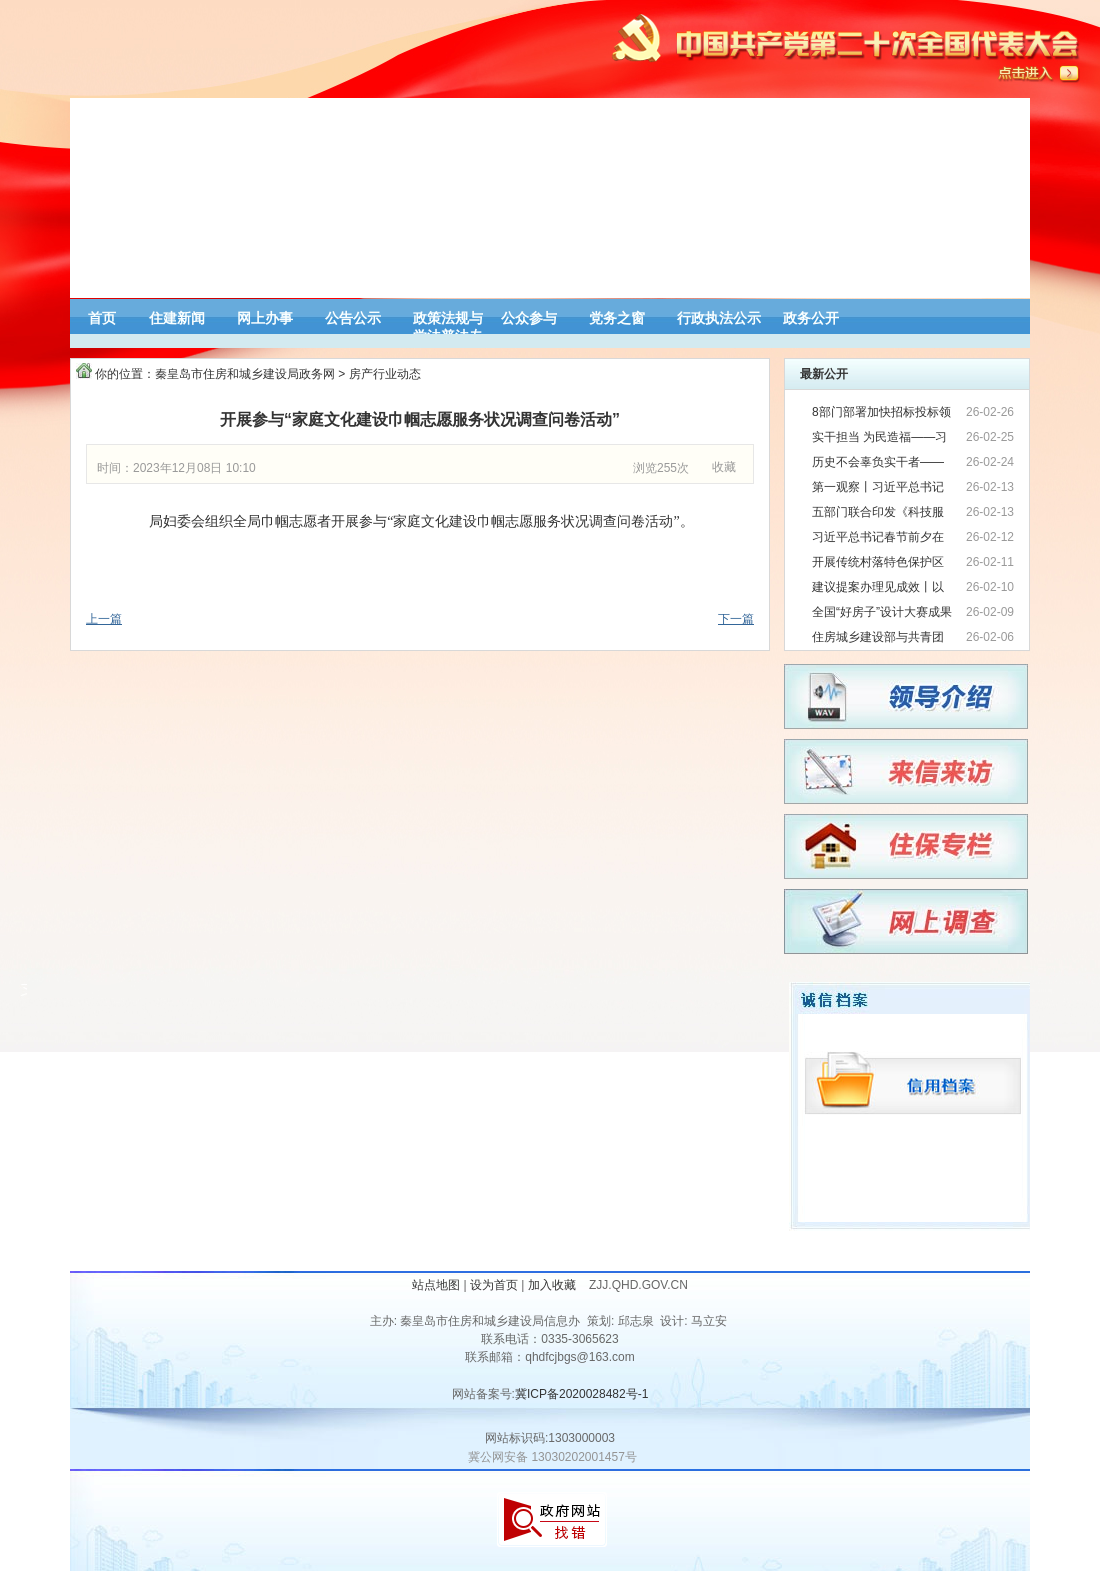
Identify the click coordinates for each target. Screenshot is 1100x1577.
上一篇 (104, 619)
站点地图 (436, 1285)
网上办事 (265, 318)
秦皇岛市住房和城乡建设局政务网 (245, 374)
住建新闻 (177, 318)
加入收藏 (553, 1285)
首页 (102, 318)
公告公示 (353, 318)
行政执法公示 (719, 318)
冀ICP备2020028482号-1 (581, 1394)
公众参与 (529, 318)
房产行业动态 (385, 374)
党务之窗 (617, 318)
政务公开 (811, 318)
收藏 (724, 467)
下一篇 (736, 619)
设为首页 (494, 1285)
